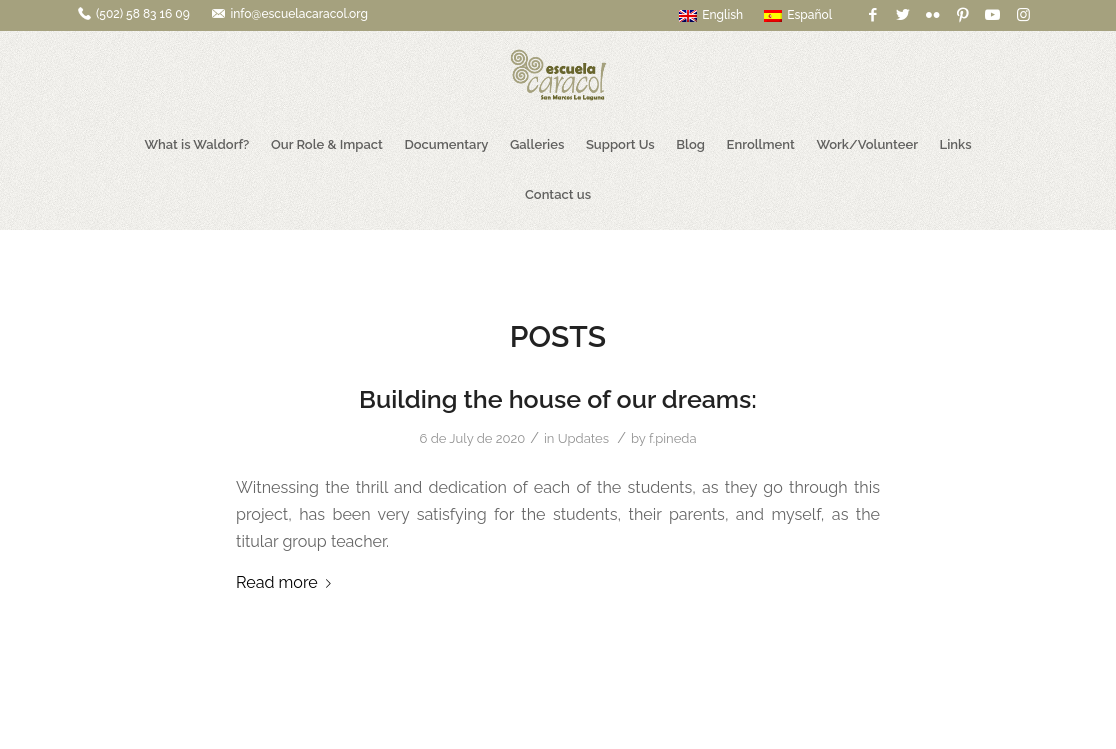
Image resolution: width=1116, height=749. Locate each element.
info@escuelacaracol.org (299, 14)
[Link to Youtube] (992, 15)
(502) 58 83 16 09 (143, 14)
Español (798, 15)
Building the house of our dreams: (558, 399)
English (711, 15)
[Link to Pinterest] (962, 15)
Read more (287, 582)
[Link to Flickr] (932, 15)
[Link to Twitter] (902, 15)
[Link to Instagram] (1023, 15)
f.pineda (673, 438)
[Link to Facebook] (872, 15)
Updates (583, 438)
